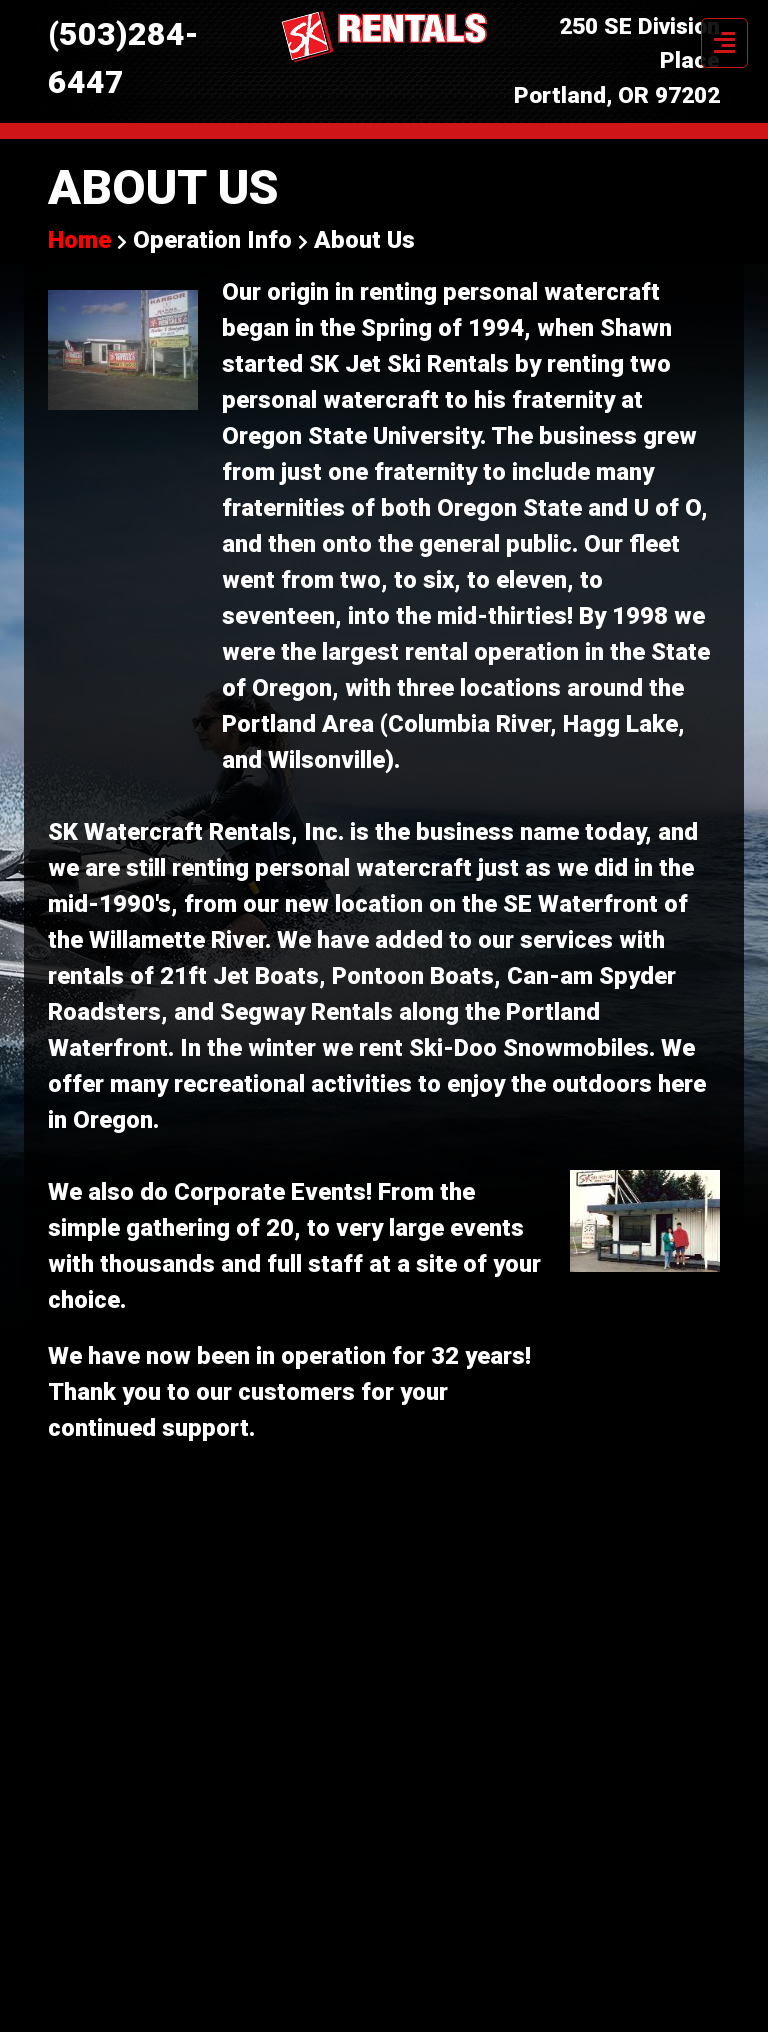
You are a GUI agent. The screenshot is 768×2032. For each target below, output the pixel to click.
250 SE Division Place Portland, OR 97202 (617, 61)
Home (82, 240)
